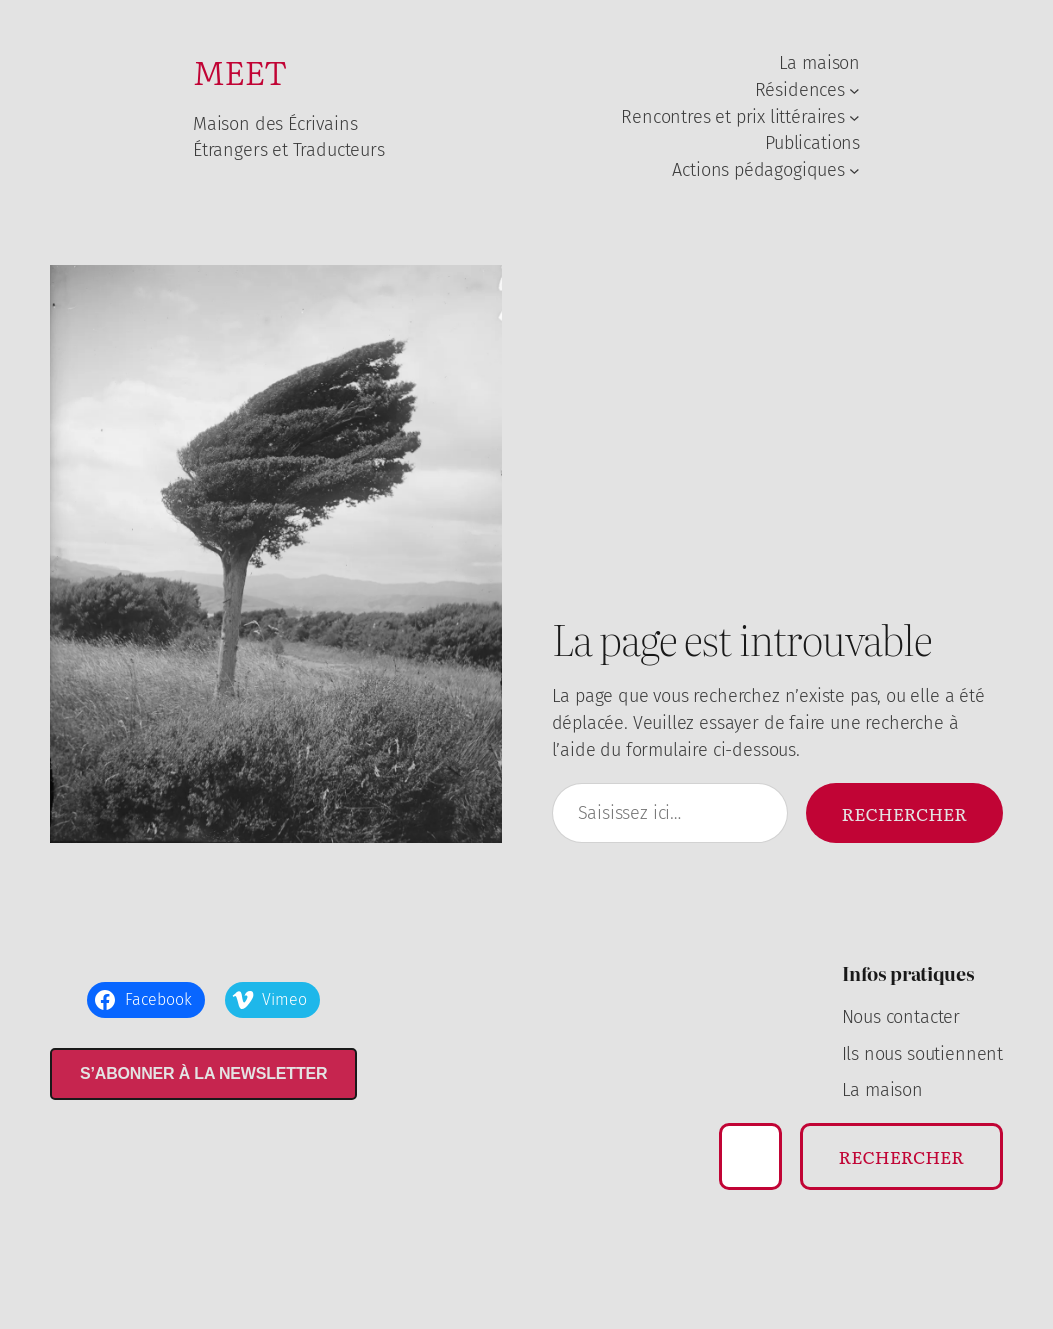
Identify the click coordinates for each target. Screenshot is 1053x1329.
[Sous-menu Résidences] (854, 90)
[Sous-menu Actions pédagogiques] (854, 170)
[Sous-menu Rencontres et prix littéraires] (854, 117)
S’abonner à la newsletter (203, 1073)
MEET (240, 70)
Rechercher (904, 813)
